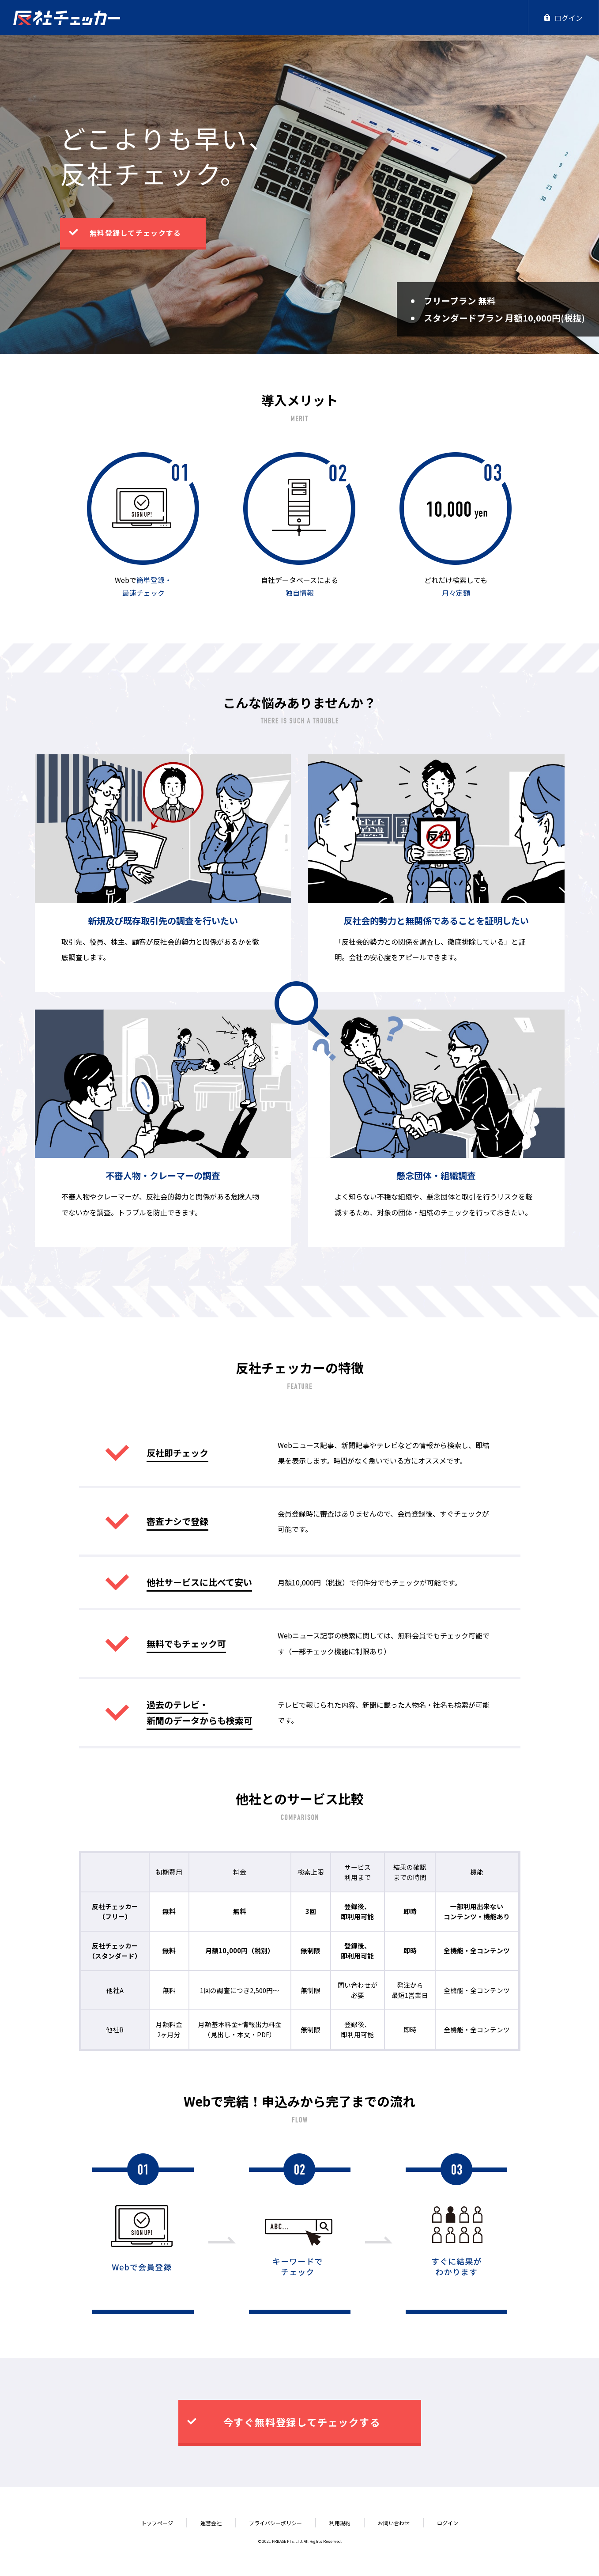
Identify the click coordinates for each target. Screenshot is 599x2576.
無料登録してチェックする (135, 232)
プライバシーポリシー (275, 2523)
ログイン (563, 17)
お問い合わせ (394, 2523)
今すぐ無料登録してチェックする (301, 2422)
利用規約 (339, 2523)
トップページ (157, 2523)
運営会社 (211, 2523)
